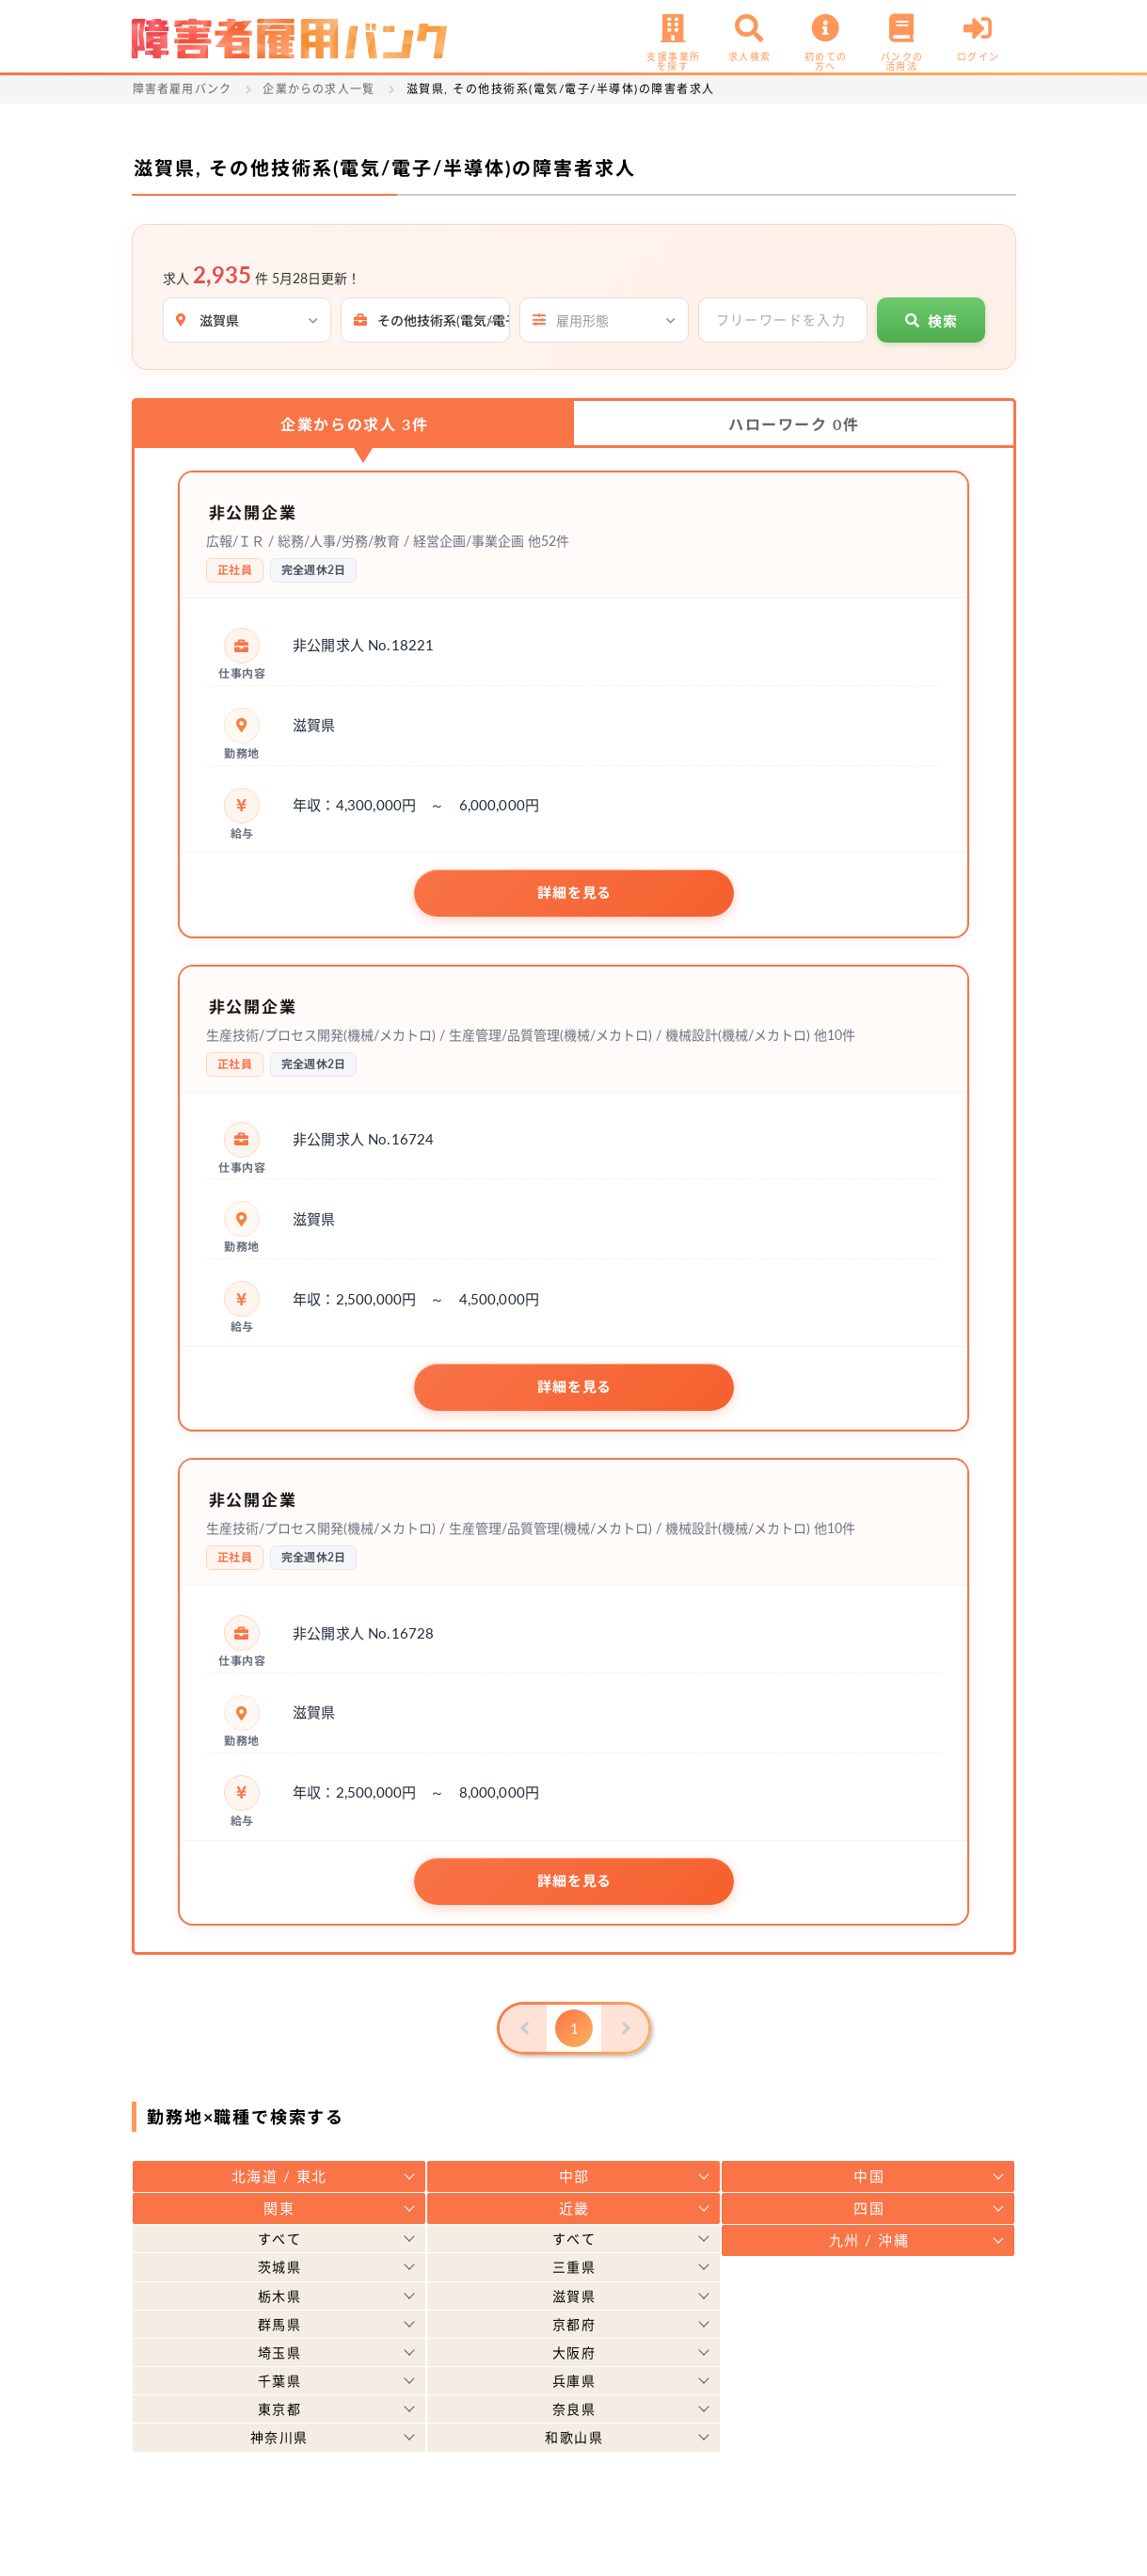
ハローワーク (793, 424)
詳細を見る (574, 893)
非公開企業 (260, 511)
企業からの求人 (354, 424)
